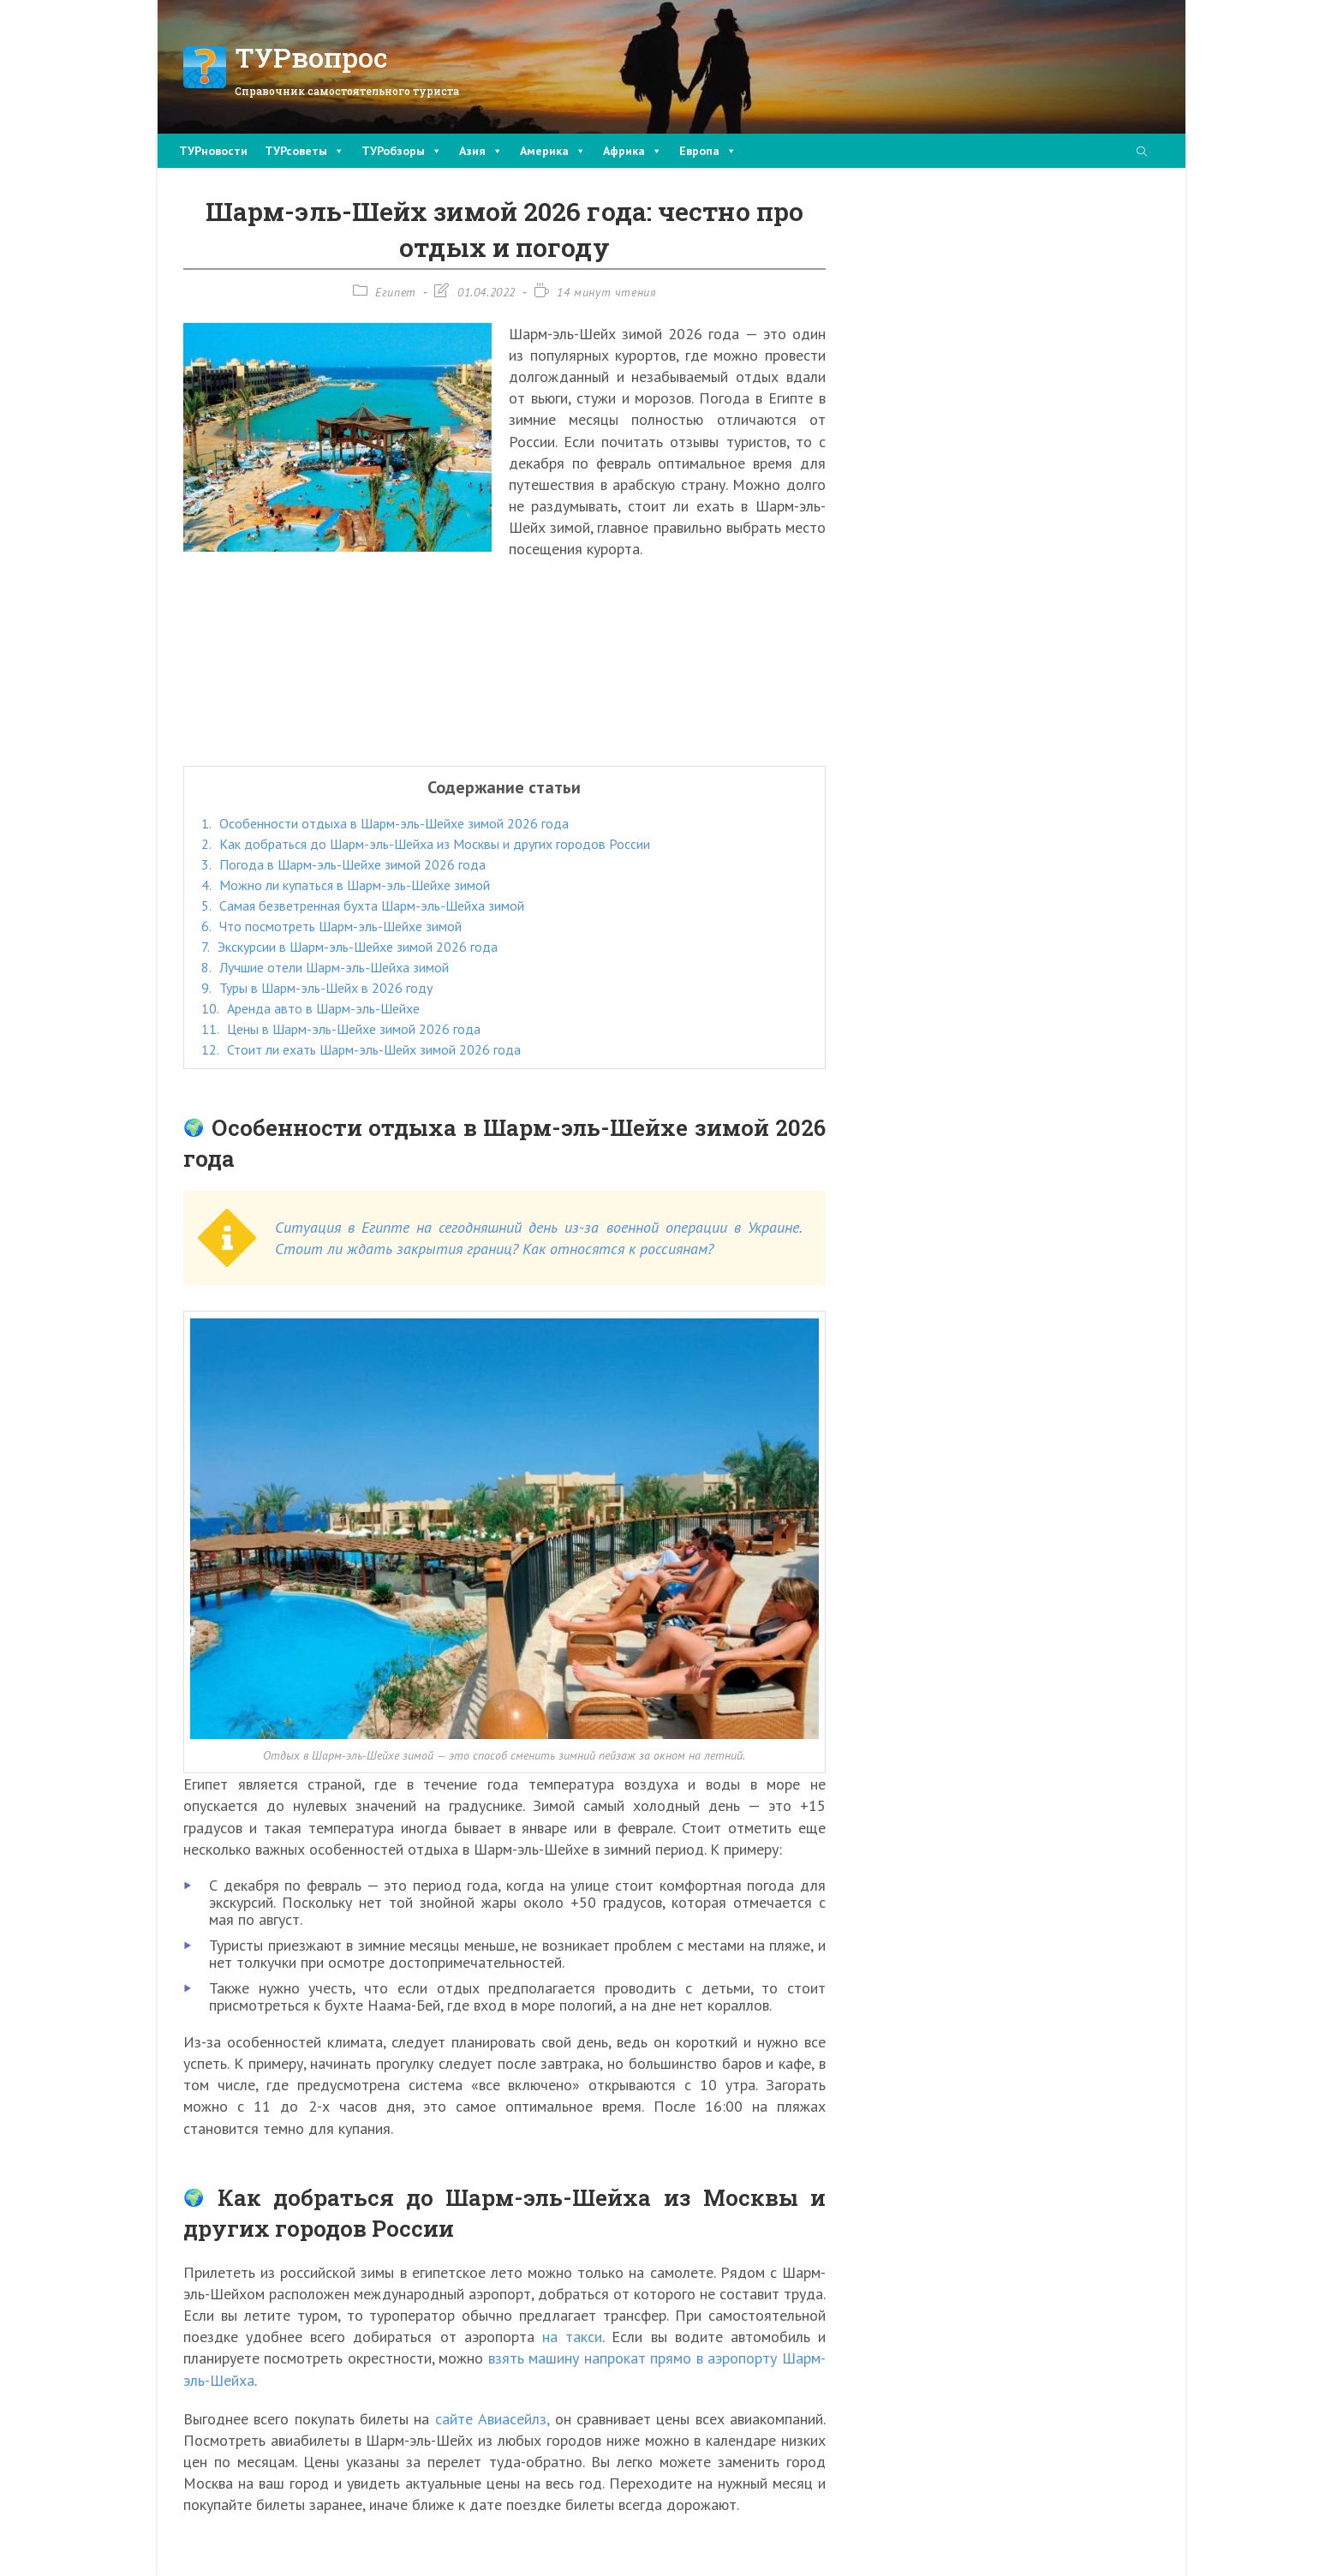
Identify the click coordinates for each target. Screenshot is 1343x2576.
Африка (632, 150)
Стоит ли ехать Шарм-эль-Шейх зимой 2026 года (361, 1049)
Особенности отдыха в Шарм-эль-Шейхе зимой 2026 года (385, 823)
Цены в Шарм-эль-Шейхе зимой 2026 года (340, 1028)
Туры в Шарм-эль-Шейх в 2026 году (317, 987)
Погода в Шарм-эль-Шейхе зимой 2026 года (343, 864)
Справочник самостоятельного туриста (347, 91)
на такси (572, 2336)
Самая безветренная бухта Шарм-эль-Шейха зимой (362, 905)
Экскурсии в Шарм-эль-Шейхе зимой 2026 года (349, 946)
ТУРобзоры (401, 150)
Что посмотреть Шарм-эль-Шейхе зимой (331, 926)
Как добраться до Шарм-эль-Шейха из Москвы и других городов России (425, 843)
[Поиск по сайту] (1142, 153)
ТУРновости (213, 150)
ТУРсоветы (304, 150)
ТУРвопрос (311, 57)
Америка (553, 150)
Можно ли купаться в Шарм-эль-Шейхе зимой (345, 885)
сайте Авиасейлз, (492, 2419)
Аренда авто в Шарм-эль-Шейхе (310, 1008)
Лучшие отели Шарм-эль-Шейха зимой (325, 967)
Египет (395, 292)
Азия (481, 150)
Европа (708, 150)
